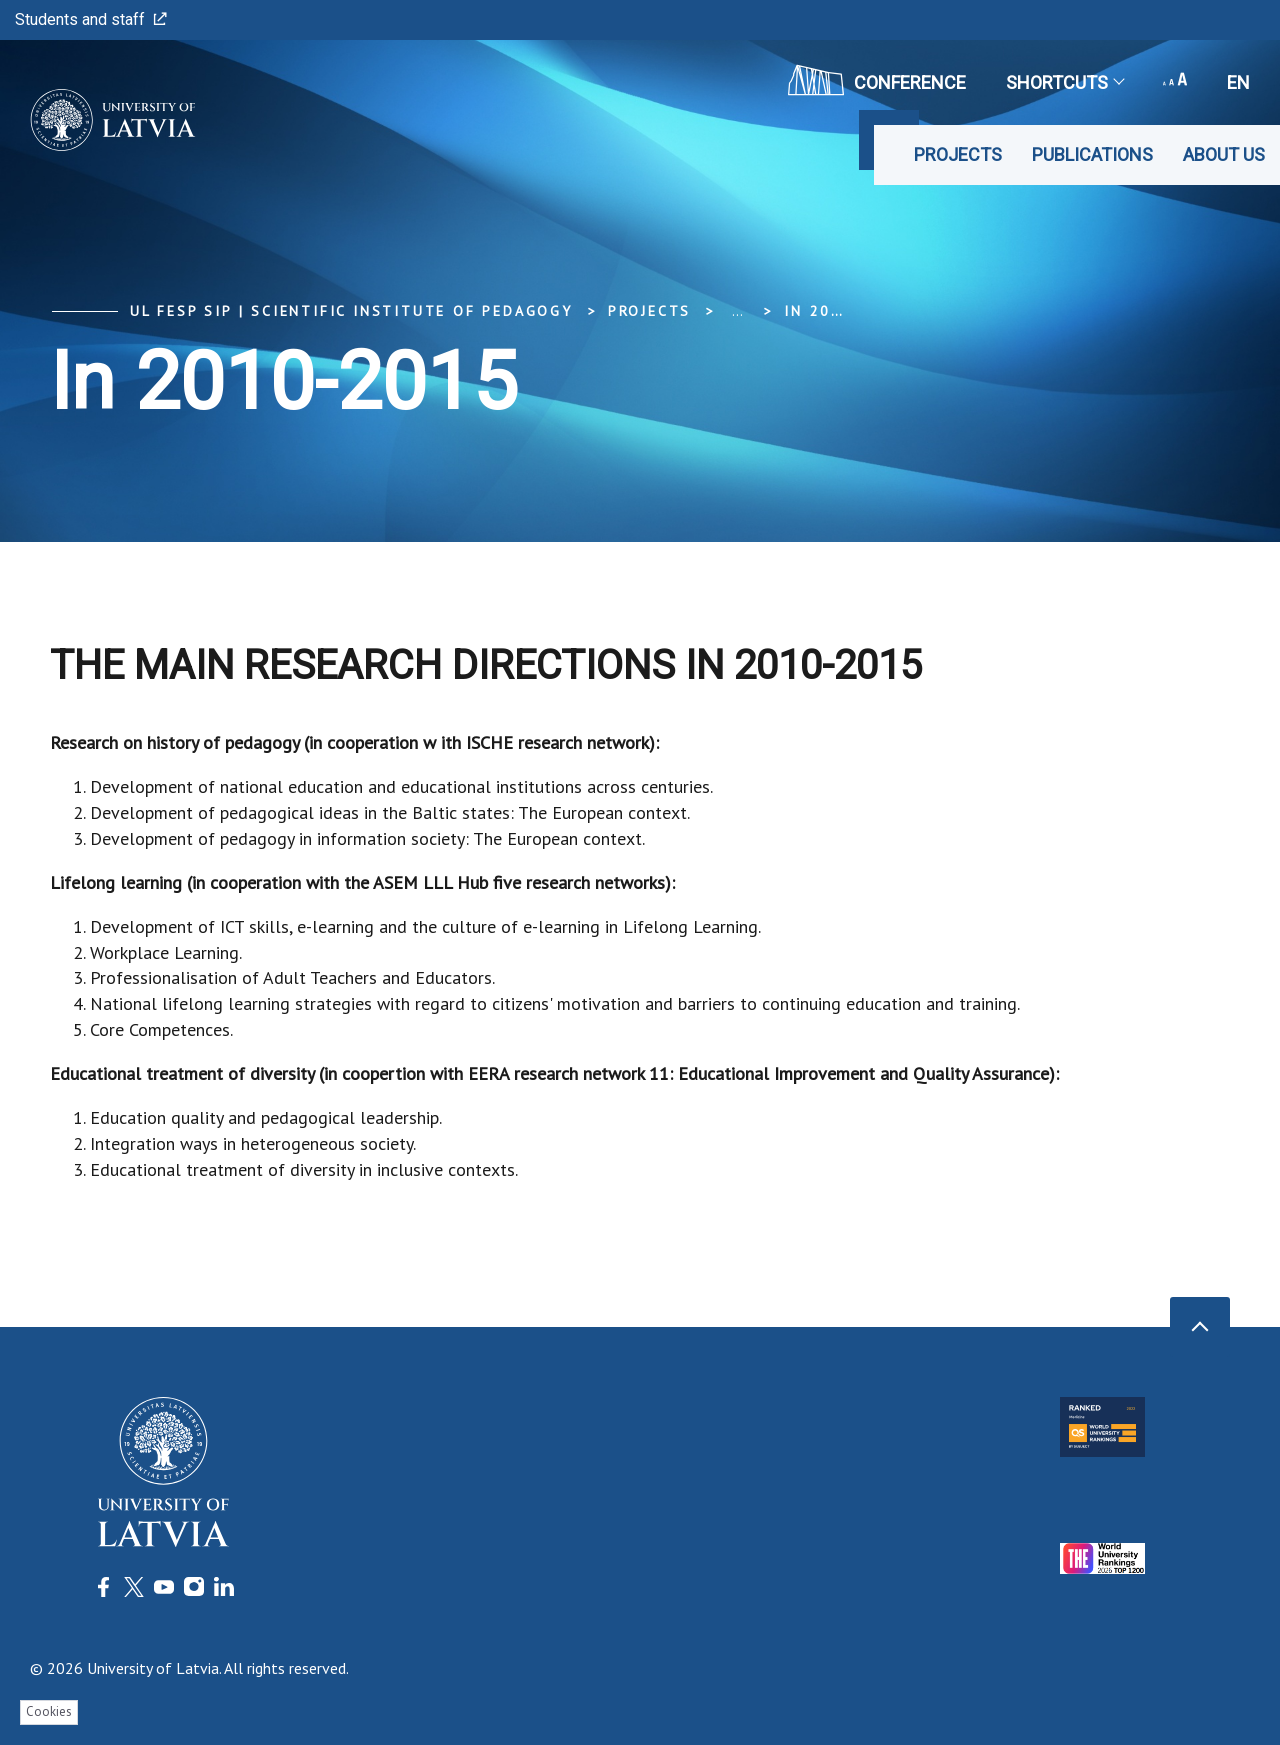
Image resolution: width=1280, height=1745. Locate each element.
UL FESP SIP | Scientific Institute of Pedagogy (351, 311)
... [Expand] (737, 311)
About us (1224, 154)
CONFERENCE (877, 80)
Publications (1092, 154)
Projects (958, 154)
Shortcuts (1064, 82)
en (1238, 82)
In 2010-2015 (844, 311)
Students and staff (91, 19)
